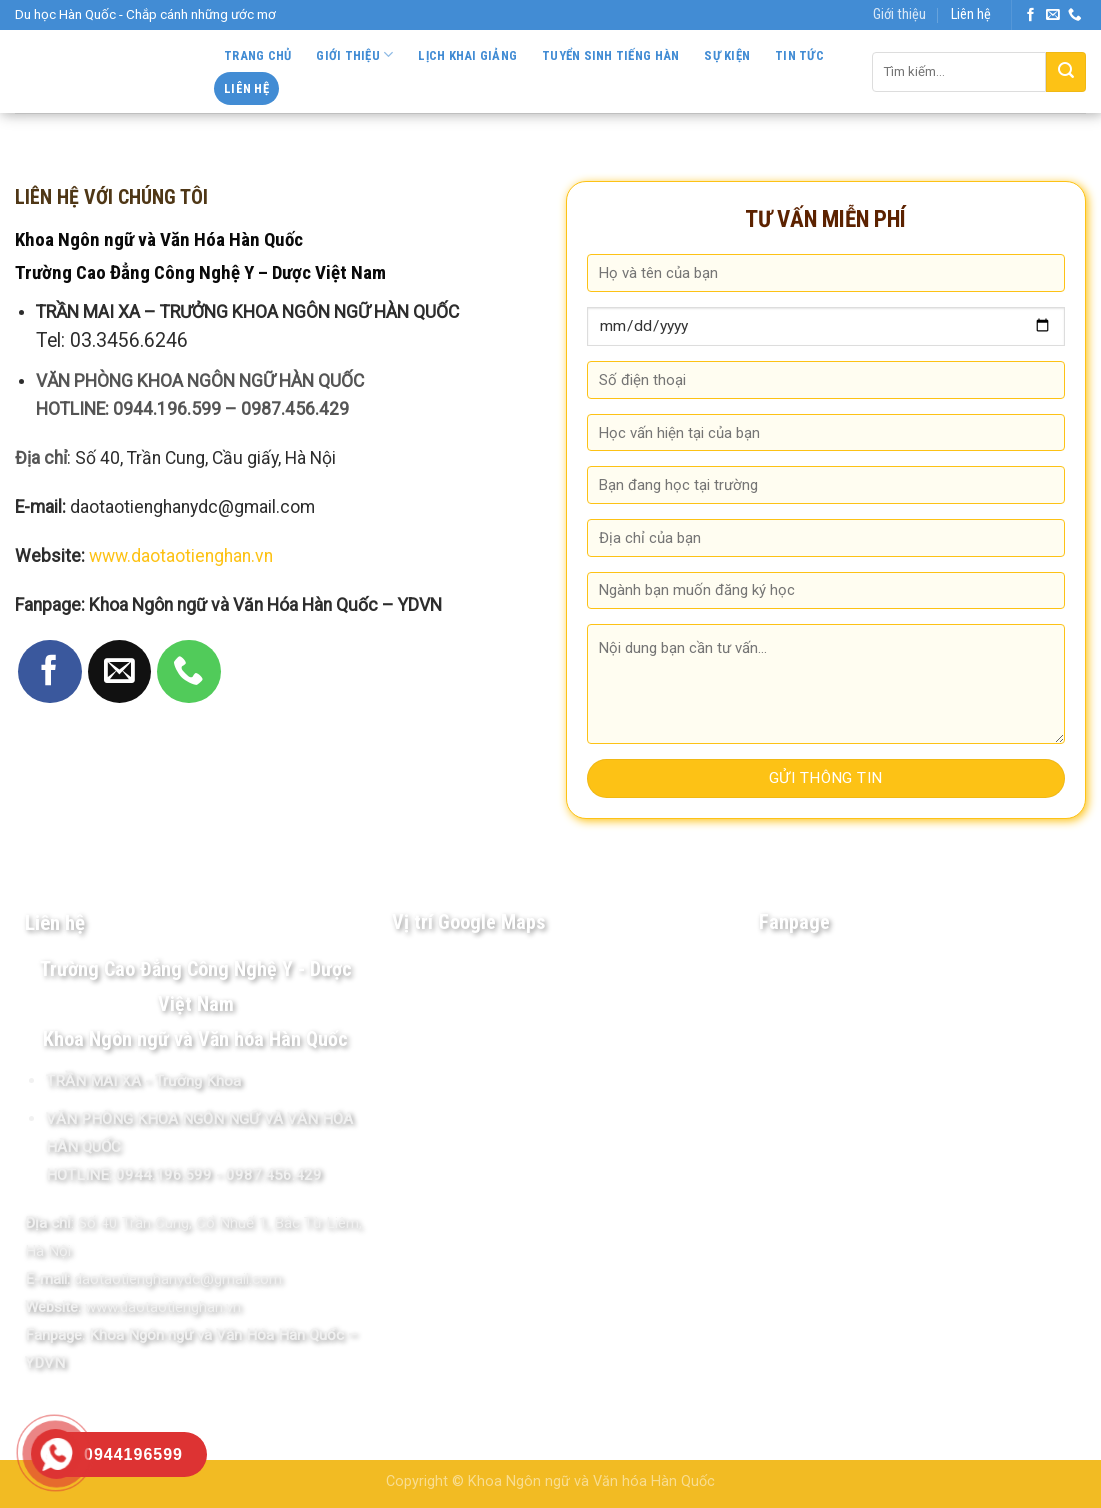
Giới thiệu (899, 14)
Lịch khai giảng (467, 55)
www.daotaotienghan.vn (181, 556)
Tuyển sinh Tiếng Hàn (610, 55)
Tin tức (799, 55)
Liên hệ (971, 14)
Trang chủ (257, 55)
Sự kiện (727, 55)
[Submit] (1066, 72)
